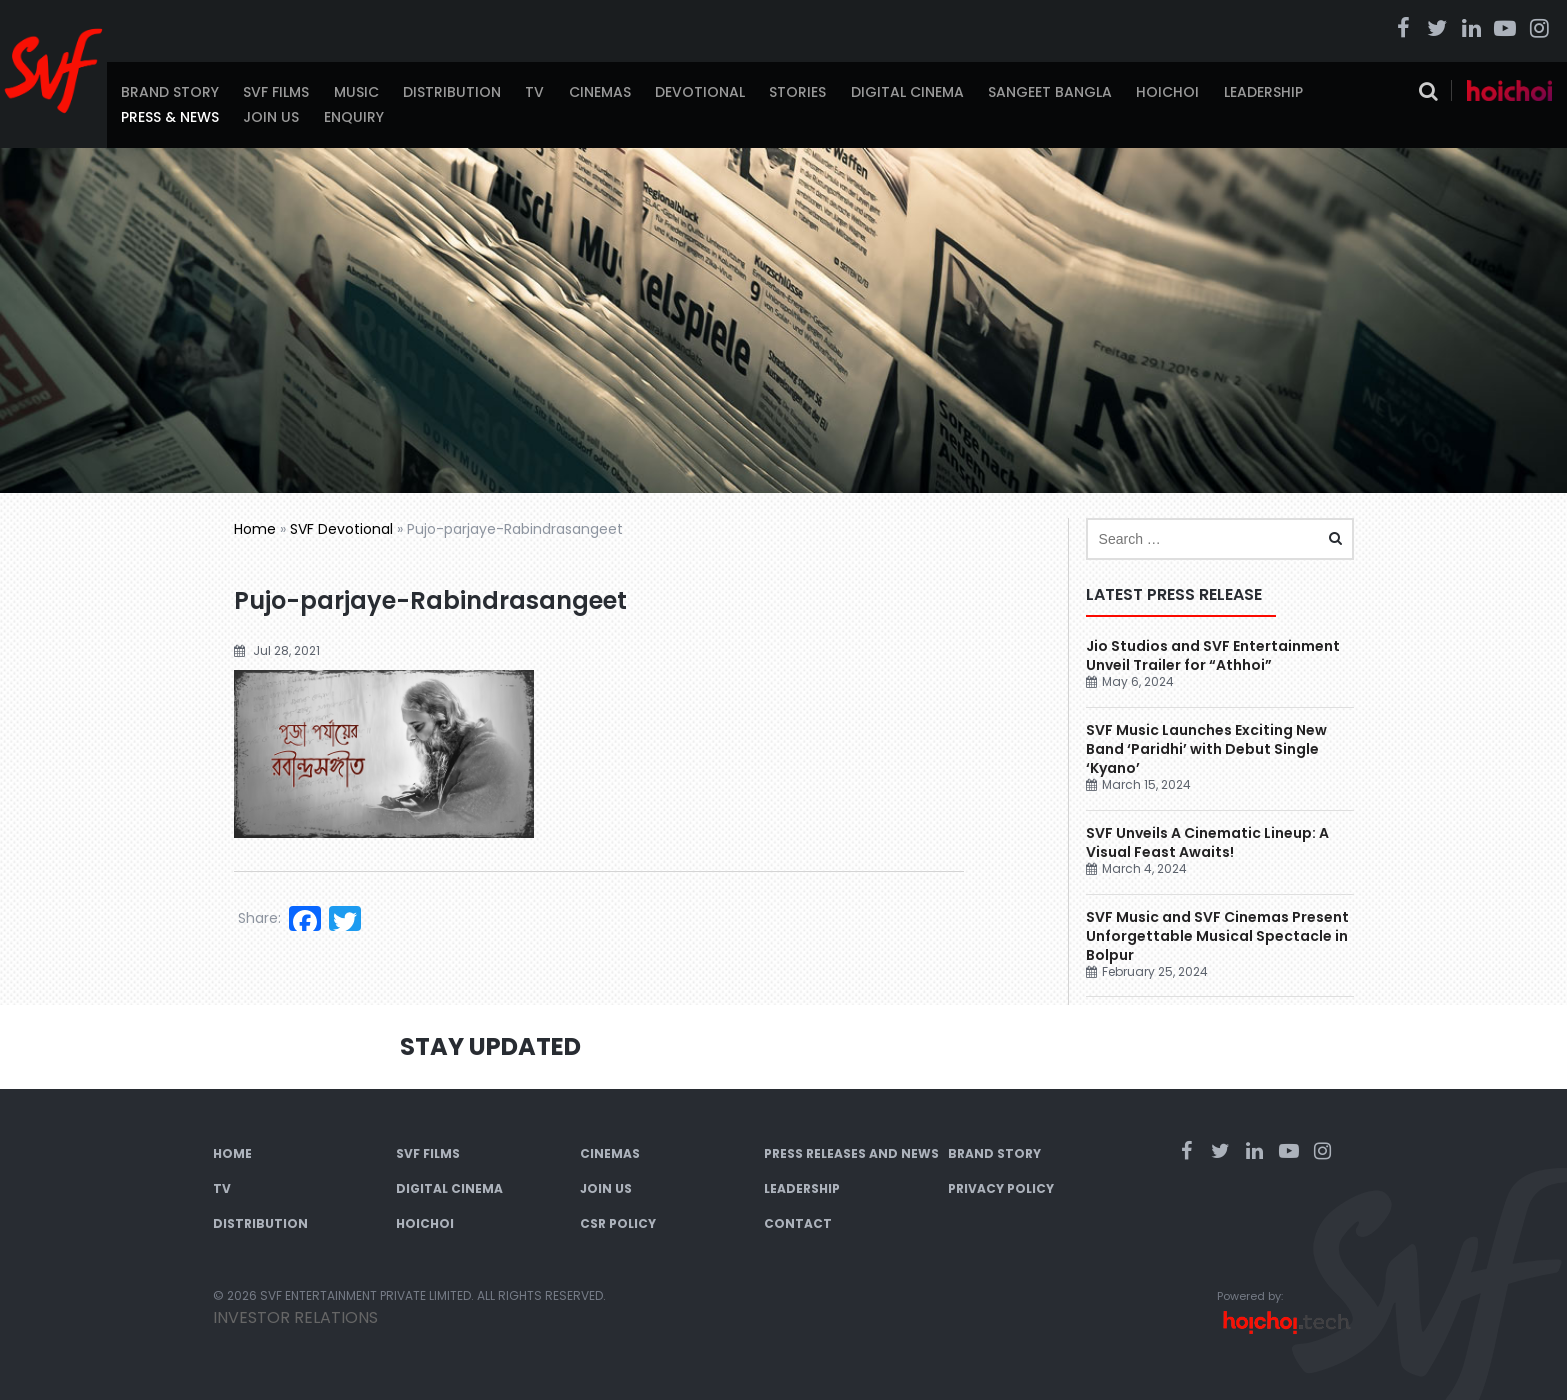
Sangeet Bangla (1050, 92)
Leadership (1263, 92)
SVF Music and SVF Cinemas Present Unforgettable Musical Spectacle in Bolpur (1217, 936)
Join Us (271, 117)
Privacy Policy (1001, 1188)
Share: (259, 918)
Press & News (170, 117)
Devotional (700, 92)
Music (356, 92)
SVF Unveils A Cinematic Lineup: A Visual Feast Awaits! (1207, 842)
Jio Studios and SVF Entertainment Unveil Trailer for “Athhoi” (1213, 655)
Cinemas (600, 92)
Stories (797, 92)
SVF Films (276, 92)
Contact (798, 1223)
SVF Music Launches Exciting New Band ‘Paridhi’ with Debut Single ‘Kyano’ (1206, 749)
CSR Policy (618, 1223)
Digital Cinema (907, 92)
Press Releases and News (851, 1153)
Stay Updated (490, 1046)
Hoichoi (1167, 92)
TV (534, 92)
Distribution (452, 92)
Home (255, 529)
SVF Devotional (341, 529)
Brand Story (170, 92)
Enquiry (354, 117)
